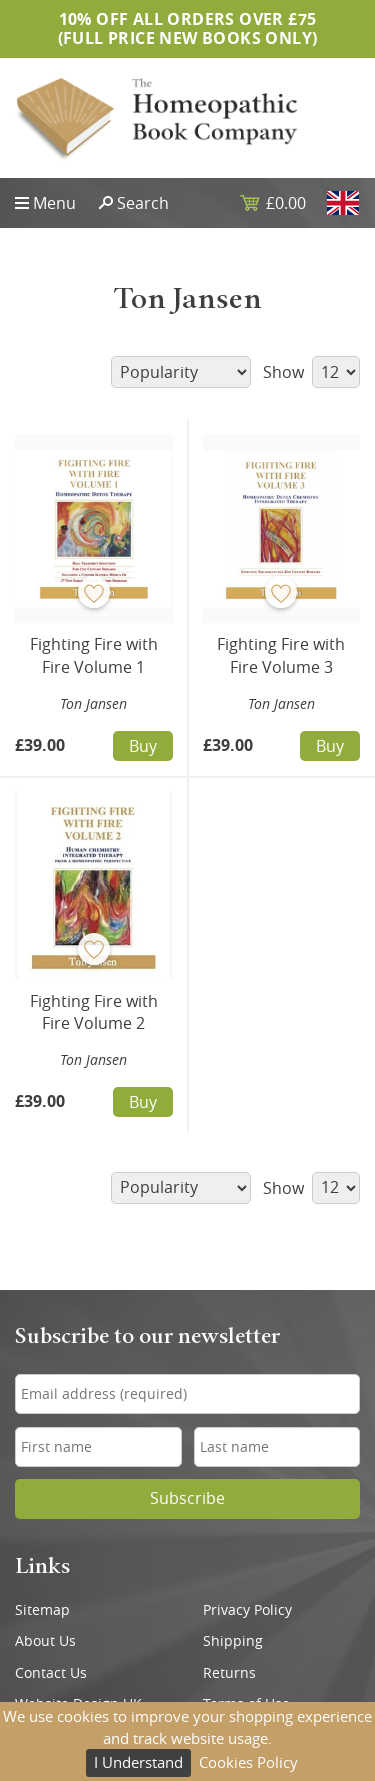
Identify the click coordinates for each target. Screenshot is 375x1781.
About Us (45, 1641)
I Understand (138, 1762)
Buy (143, 746)
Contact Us (51, 1673)
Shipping (233, 1641)
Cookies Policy (248, 1762)
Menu (54, 203)
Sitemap (42, 1610)
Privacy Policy (247, 1610)
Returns (229, 1673)
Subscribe (187, 1498)
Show (311, 372)
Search (143, 203)
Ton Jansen (93, 703)
